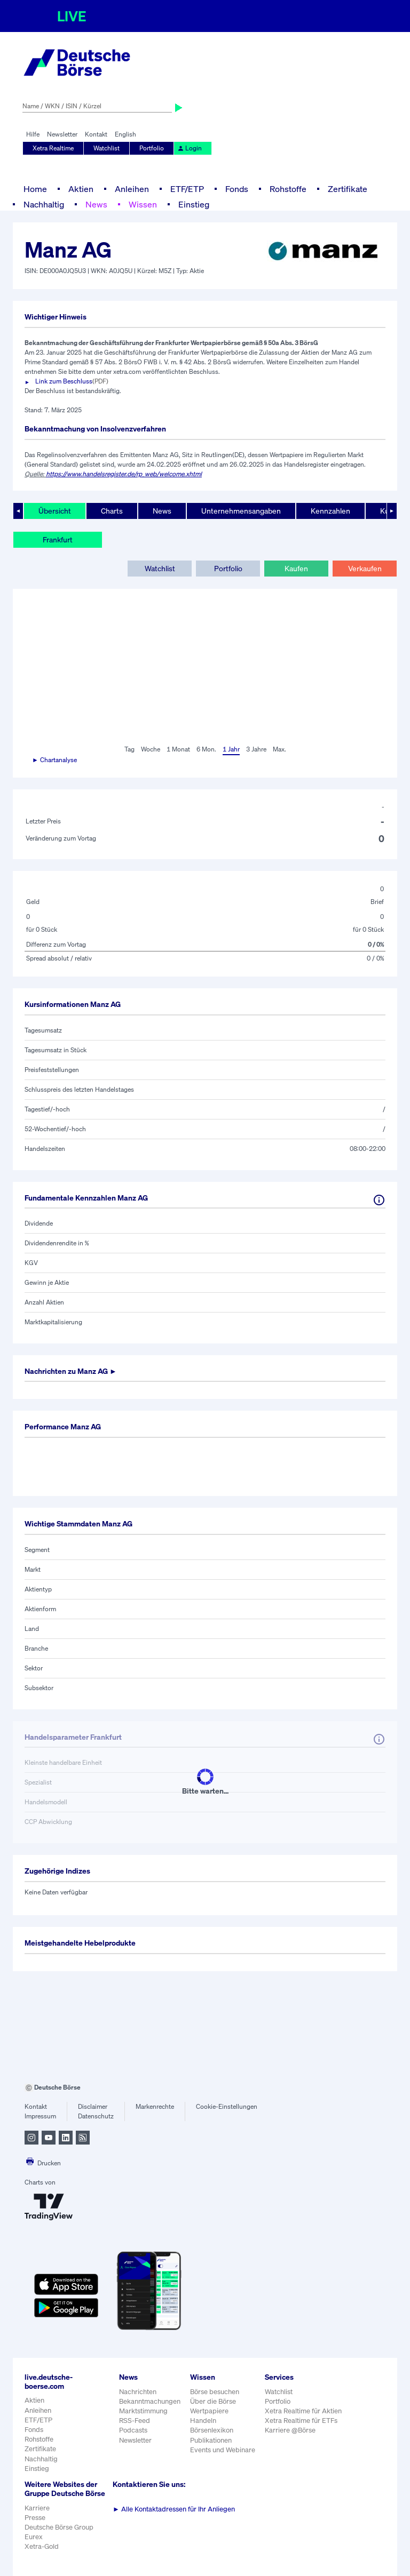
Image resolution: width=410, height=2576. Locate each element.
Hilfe (33, 134)
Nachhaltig (43, 204)
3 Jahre (256, 749)
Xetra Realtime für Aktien (303, 2410)
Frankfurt (58, 539)
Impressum (40, 2116)
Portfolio (151, 148)
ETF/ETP (187, 189)
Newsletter (62, 134)
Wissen (143, 204)
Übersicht (54, 511)
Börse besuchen (214, 2391)
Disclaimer (92, 2106)
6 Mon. (206, 749)
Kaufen (296, 568)
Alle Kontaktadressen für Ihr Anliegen (174, 2509)
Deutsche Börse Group (59, 2527)
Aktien (80, 189)
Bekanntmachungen (149, 2401)
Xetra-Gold (42, 2546)
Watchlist (106, 148)
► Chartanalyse (54, 760)
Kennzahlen (330, 511)
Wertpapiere (209, 2410)
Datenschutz (96, 2116)
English (125, 134)
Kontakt (96, 134)
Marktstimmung (143, 2410)
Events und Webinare (222, 2449)
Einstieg (193, 204)
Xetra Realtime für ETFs (301, 2420)
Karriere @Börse (290, 2430)
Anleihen (132, 189)
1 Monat (178, 749)
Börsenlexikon (211, 2430)
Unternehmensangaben (241, 511)
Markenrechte (155, 2106)
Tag (129, 749)
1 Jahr (231, 749)
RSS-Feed (134, 2420)
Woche (150, 749)
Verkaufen (365, 568)
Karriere (37, 2508)
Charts (112, 511)
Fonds (236, 189)
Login (189, 148)
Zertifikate (347, 189)
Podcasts (133, 2430)
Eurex (34, 2536)
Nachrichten (137, 2391)
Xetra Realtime (53, 148)
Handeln (203, 2420)
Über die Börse (213, 2401)
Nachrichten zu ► (71, 1371)
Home (35, 189)
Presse (35, 2517)
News (96, 204)
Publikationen (211, 2440)
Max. (279, 749)
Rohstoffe (288, 189)
